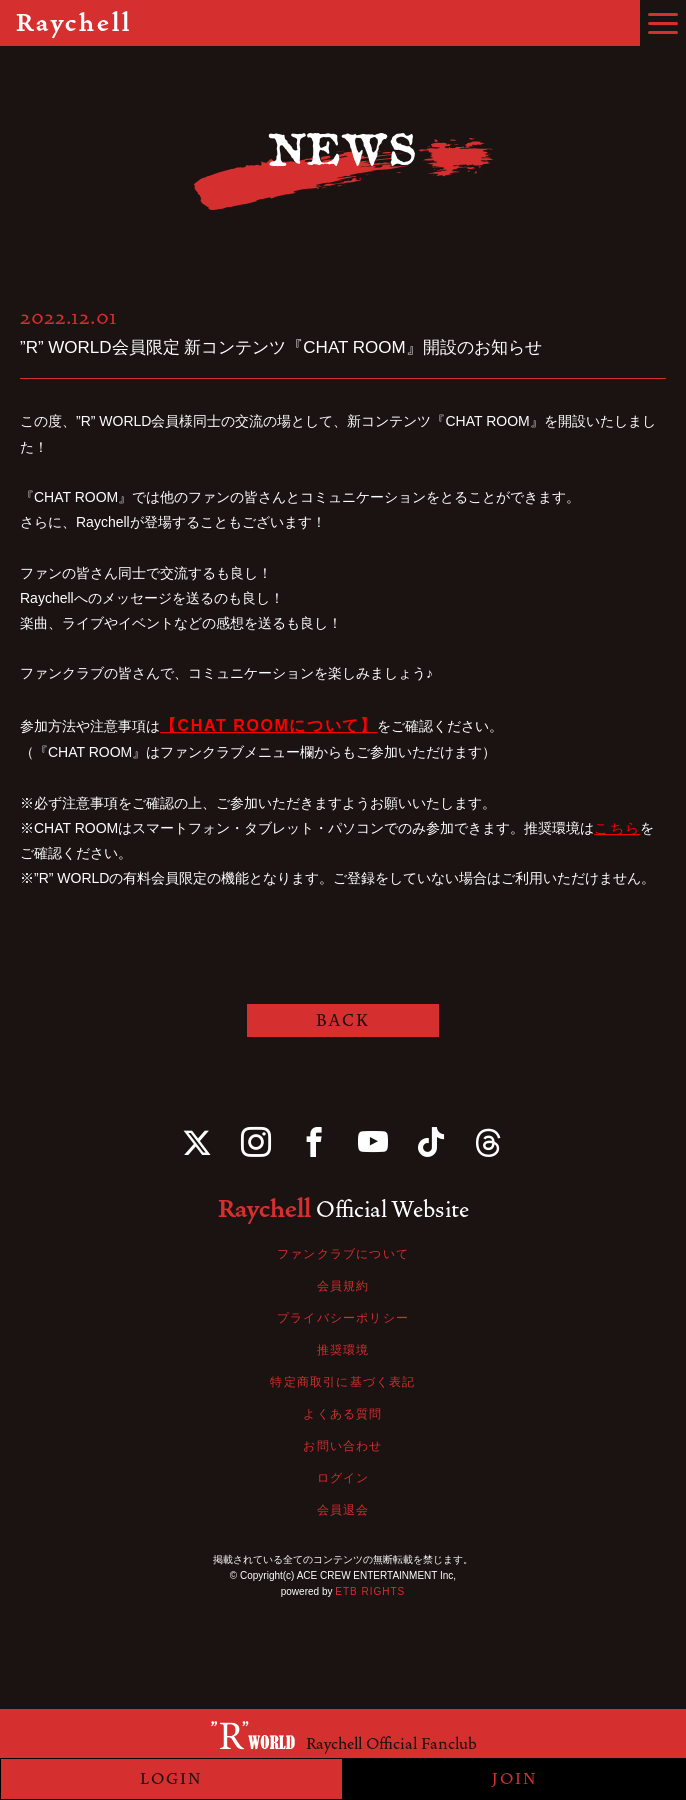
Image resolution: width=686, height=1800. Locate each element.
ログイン (343, 1478)
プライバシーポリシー (343, 1318)
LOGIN (171, 1779)
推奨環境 (343, 1350)
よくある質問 (342, 1414)
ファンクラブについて (343, 1254)
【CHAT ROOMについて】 (268, 725)
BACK (343, 1020)
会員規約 (343, 1286)
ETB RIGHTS (370, 1591)
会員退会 (343, 1510)
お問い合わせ (342, 1446)
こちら (617, 828)
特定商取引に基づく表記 (342, 1382)
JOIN (515, 1779)
